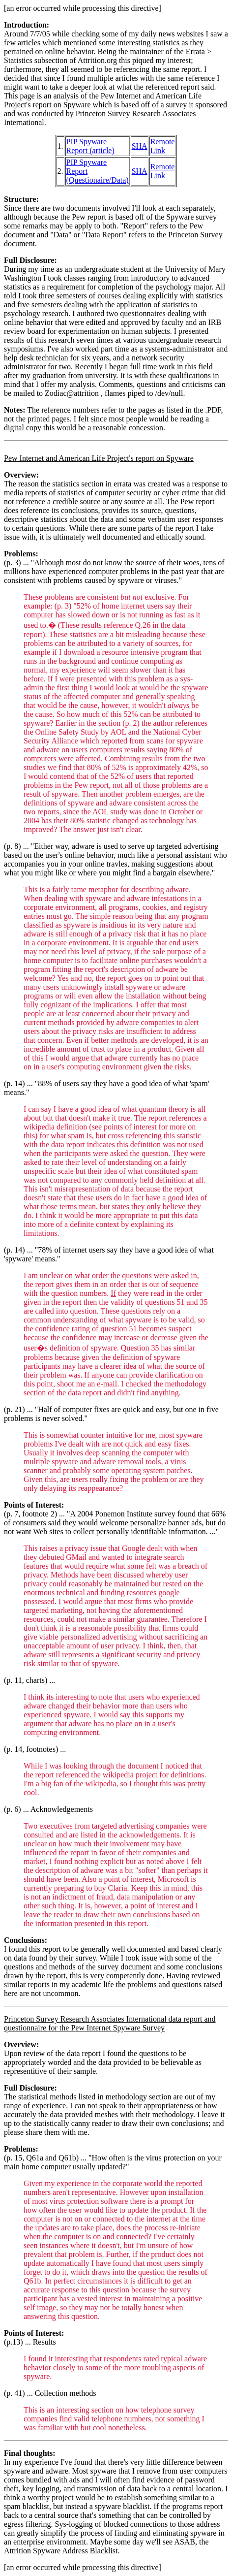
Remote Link (162, 146)
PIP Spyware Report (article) (90, 146)
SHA (139, 146)
